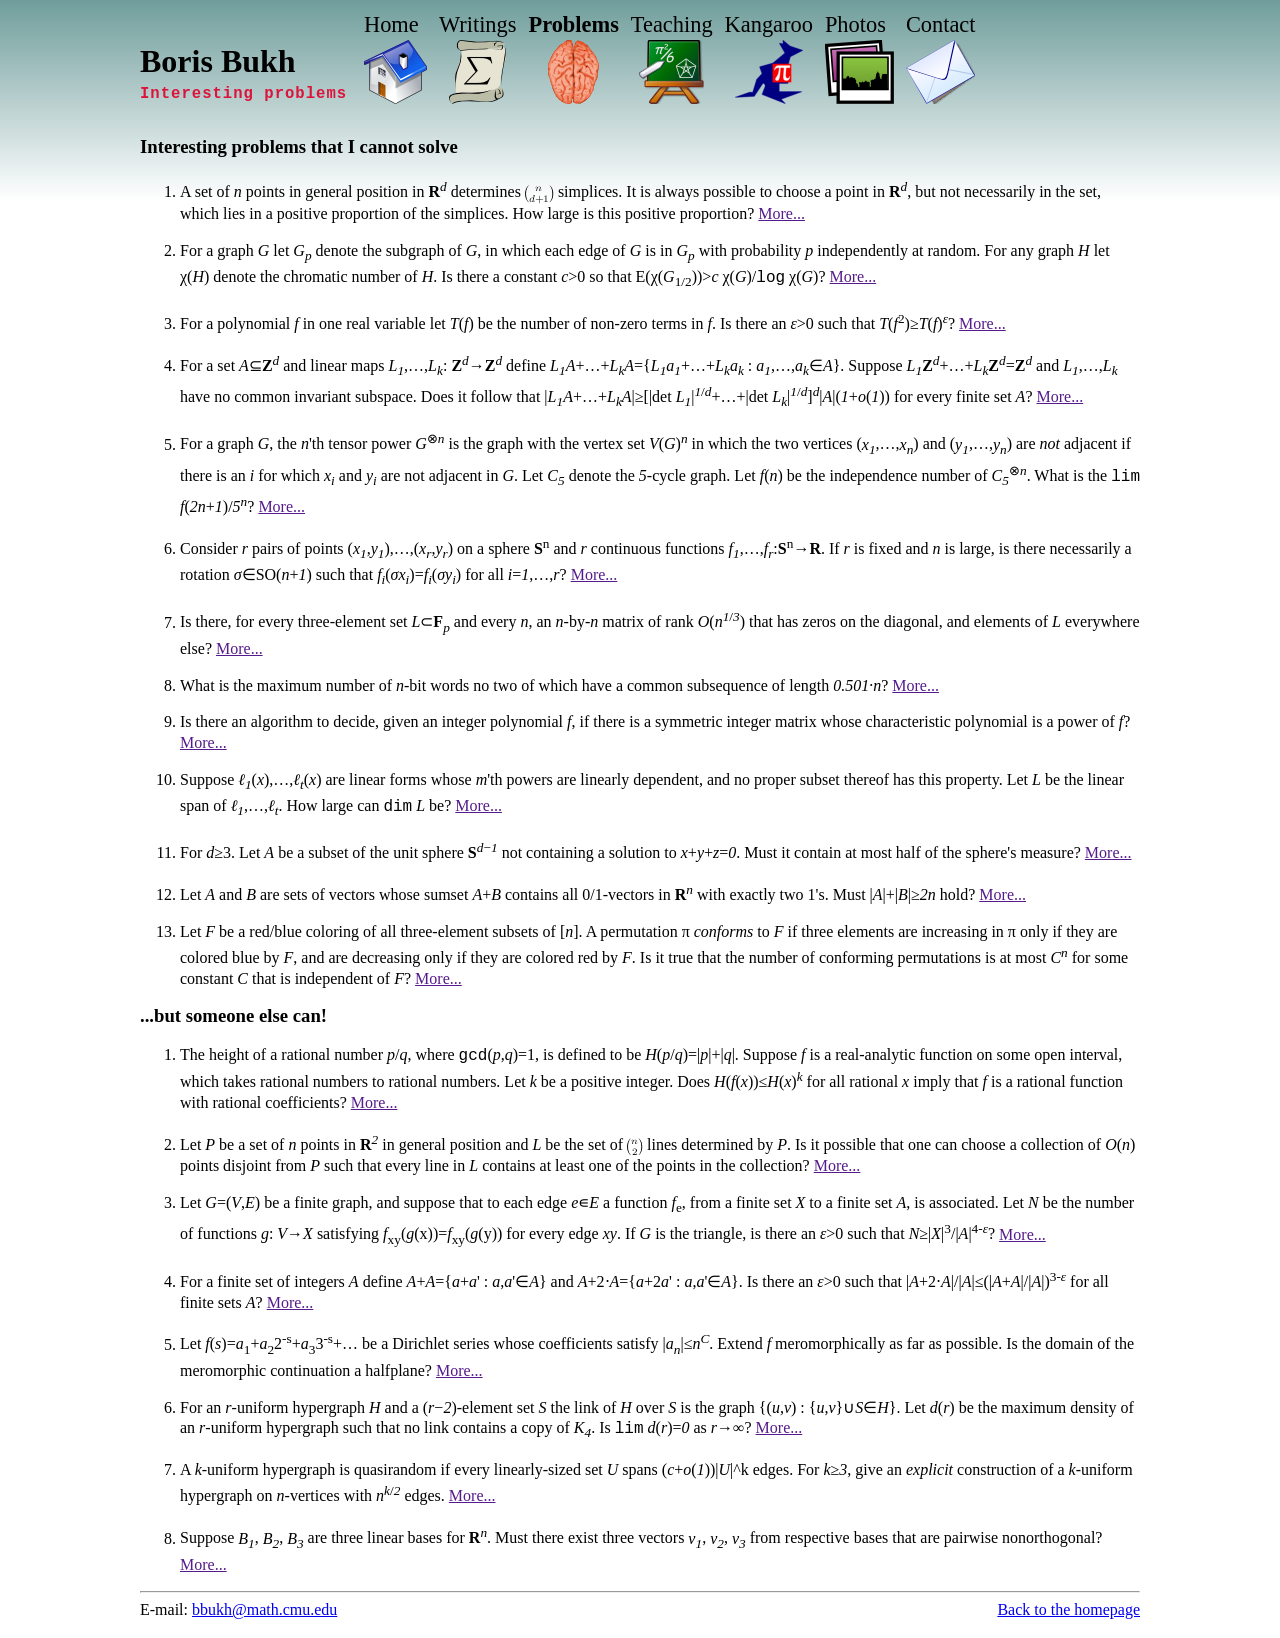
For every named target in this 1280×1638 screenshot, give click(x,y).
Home (391, 24)
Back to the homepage (1068, 1612)
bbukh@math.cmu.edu (264, 1612)
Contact (941, 24)
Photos (855, 24)
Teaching (672, 24)
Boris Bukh (218, 61)
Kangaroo (769, 24)
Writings (477, 24)
